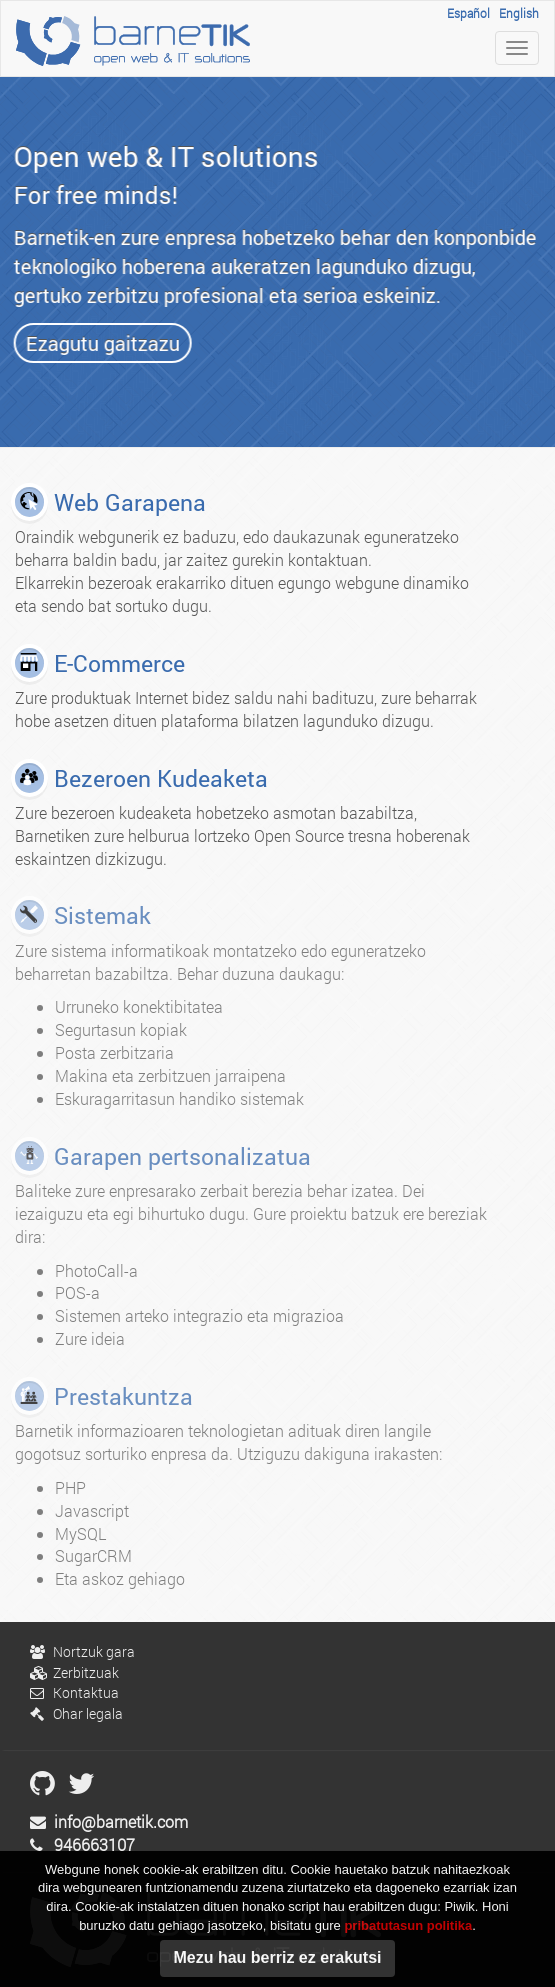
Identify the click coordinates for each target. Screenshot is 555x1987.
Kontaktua (74, 1692)
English (519, 13)
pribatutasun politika (408, 1933)
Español (468, 13)
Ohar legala (76, 1713)
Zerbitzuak (74, 1672)
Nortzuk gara (82, 1651)
